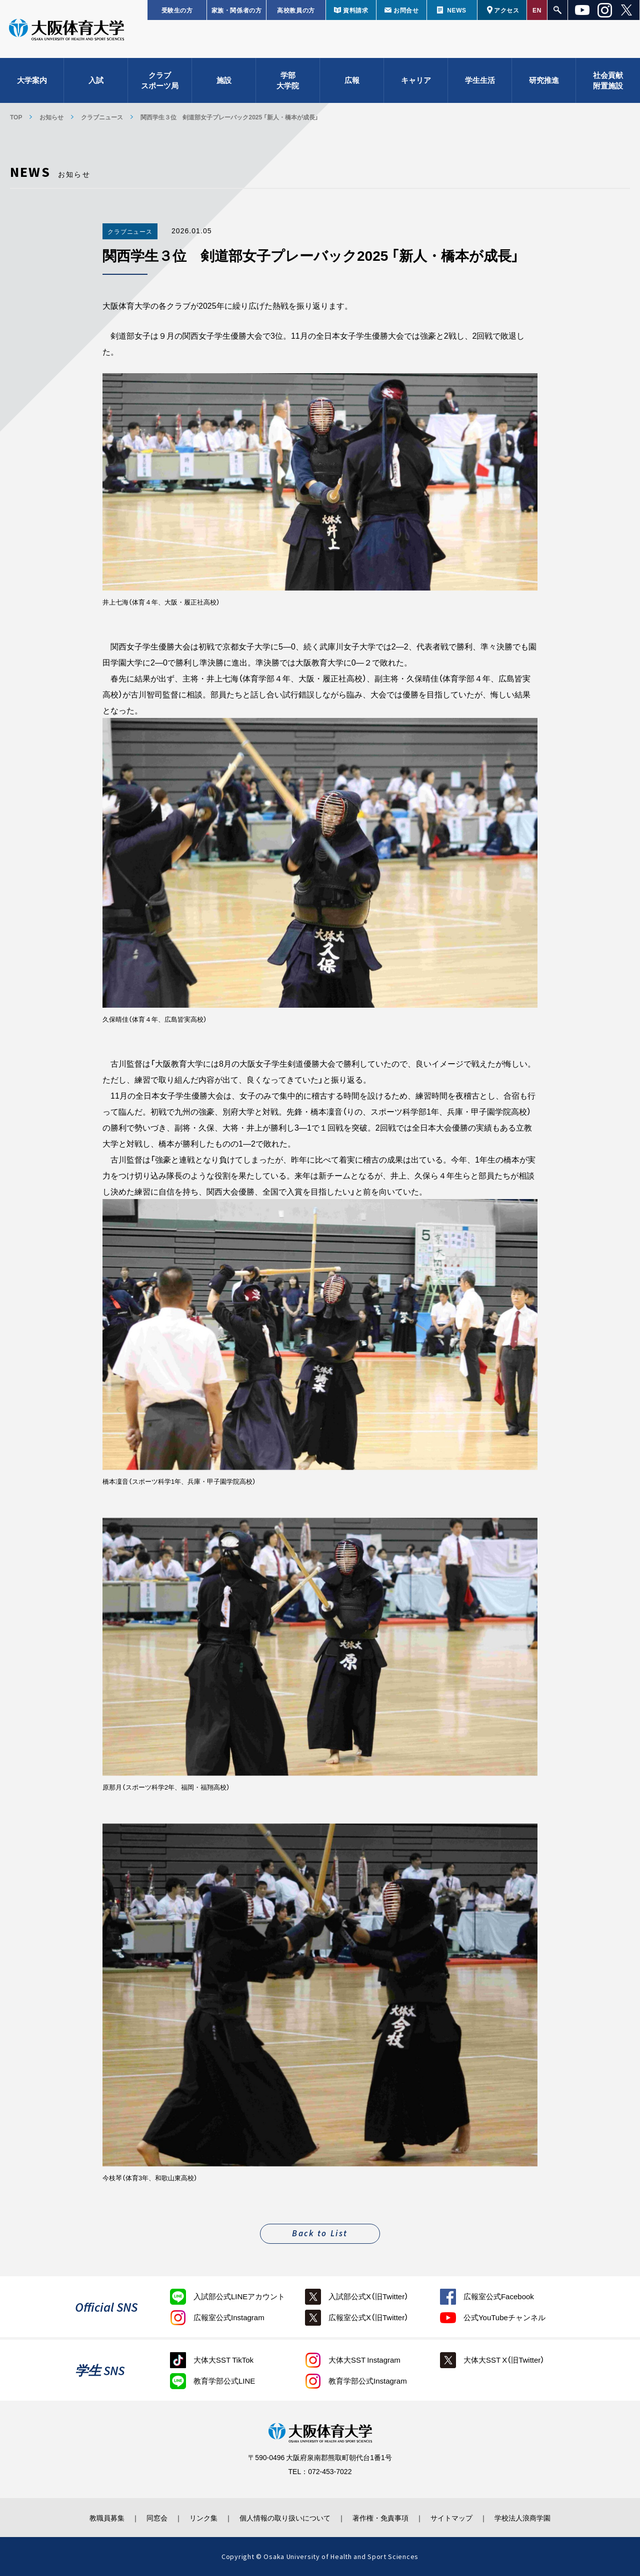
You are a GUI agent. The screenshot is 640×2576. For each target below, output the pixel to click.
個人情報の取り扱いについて (285, 2517)
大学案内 (32, 79)
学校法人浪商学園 (522, 2517)
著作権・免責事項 (380, 2517)
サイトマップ (451, 2517)
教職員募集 (107, 2517)
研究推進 (544, 79)
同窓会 (157, 2517)
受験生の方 (177, 9)
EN (537, 9)
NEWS (456, 9)
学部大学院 (287, 80)
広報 (352, 79)
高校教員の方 (296, 9)
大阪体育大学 (66, 31)
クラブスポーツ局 (159, 80)
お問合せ (406, 9)
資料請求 (355, 9)
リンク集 (204, 2517)
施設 (224, 79)
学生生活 (480, 79)
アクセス (506, 9)
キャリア (416, 79)
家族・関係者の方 (237, 9)
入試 (96, 79)
